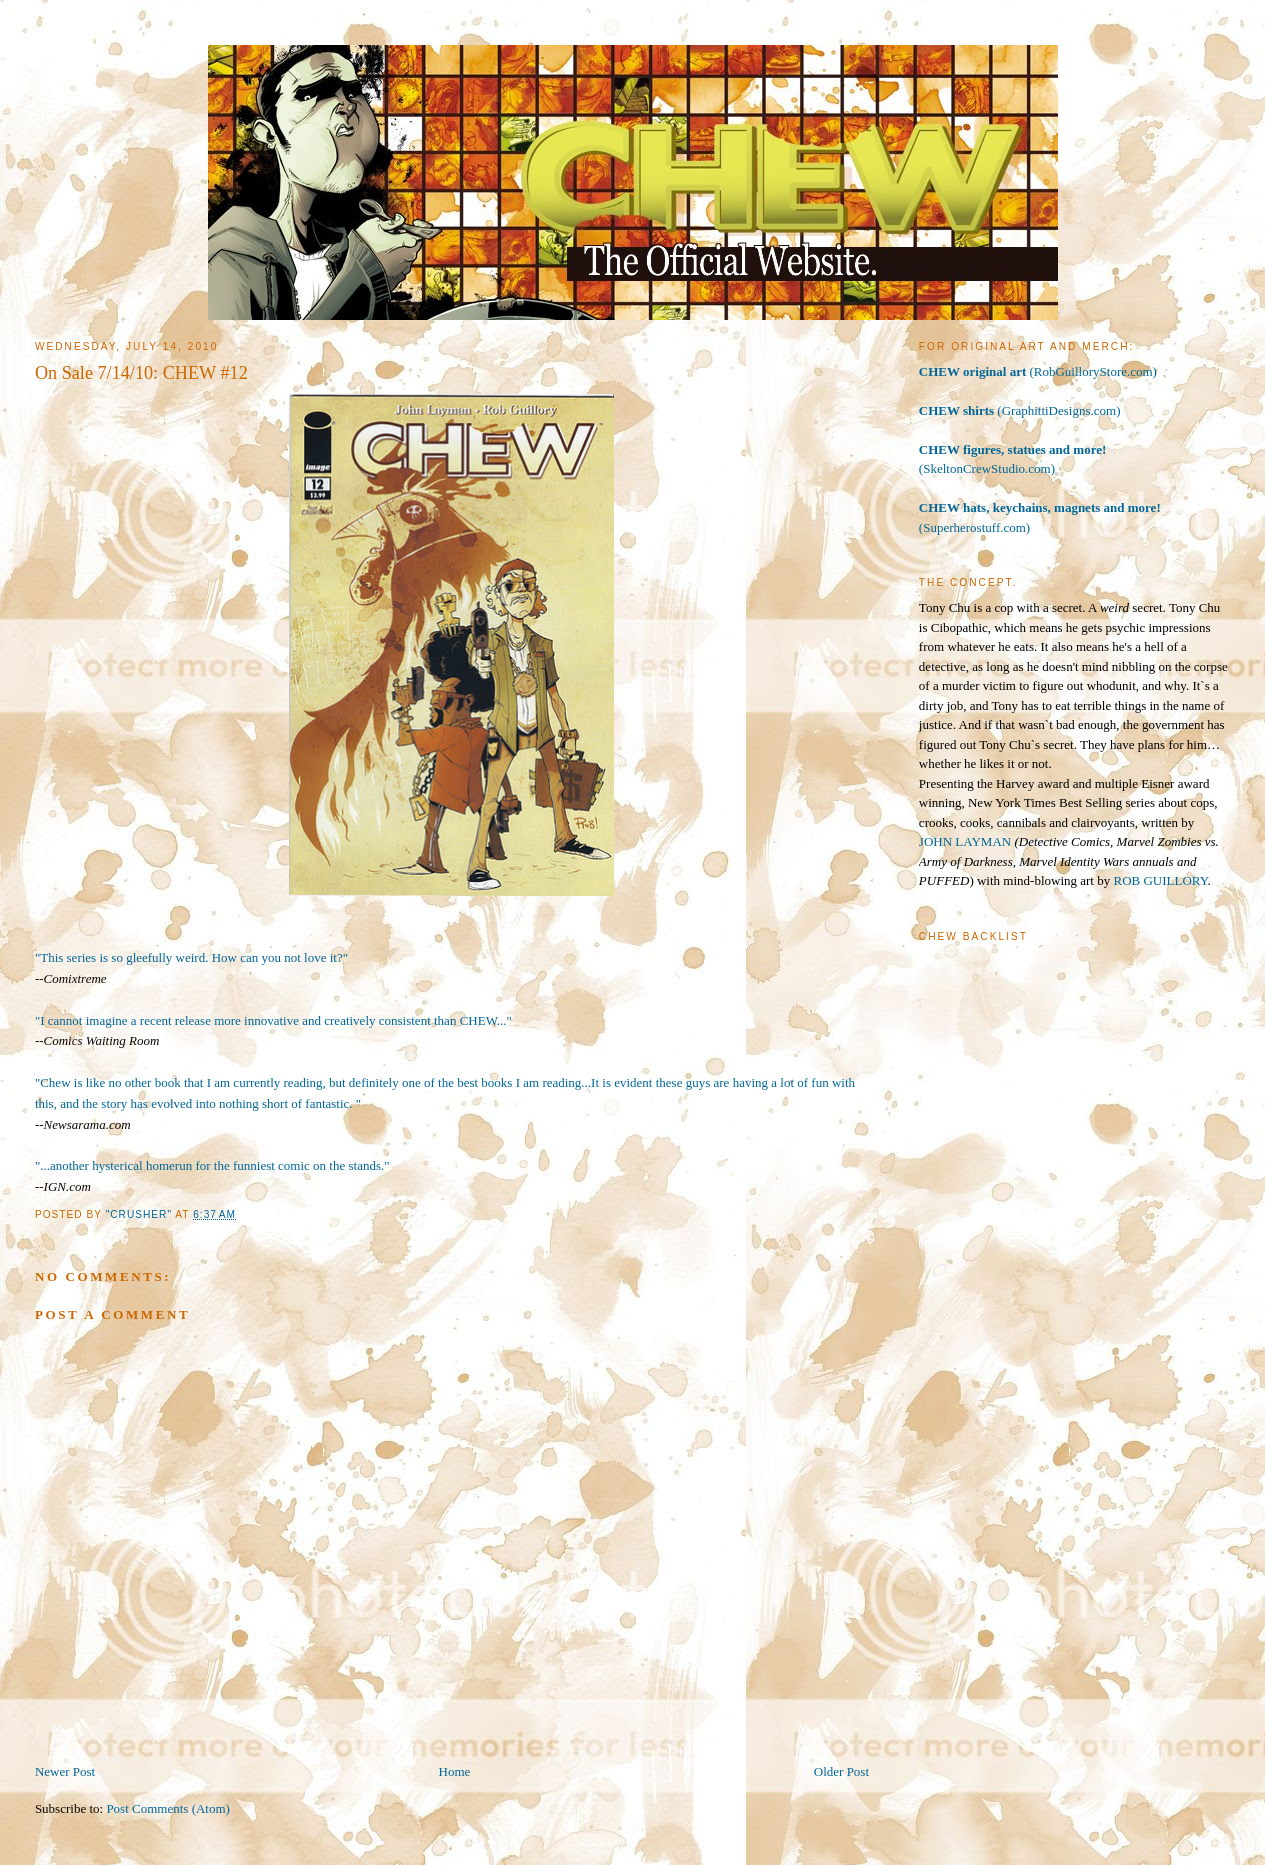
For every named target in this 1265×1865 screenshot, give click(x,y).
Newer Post (65, 1771)
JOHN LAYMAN (965, 841)
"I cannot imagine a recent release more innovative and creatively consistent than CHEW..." (273, 1020)
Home (455, 1771)
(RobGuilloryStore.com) (1038, 371)
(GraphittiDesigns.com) (1020, 410)
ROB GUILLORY (1160, 880)
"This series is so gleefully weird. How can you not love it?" (191, 957)
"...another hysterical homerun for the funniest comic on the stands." (212, 1165)
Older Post (841, 1771)
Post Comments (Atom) (168, 1808)
